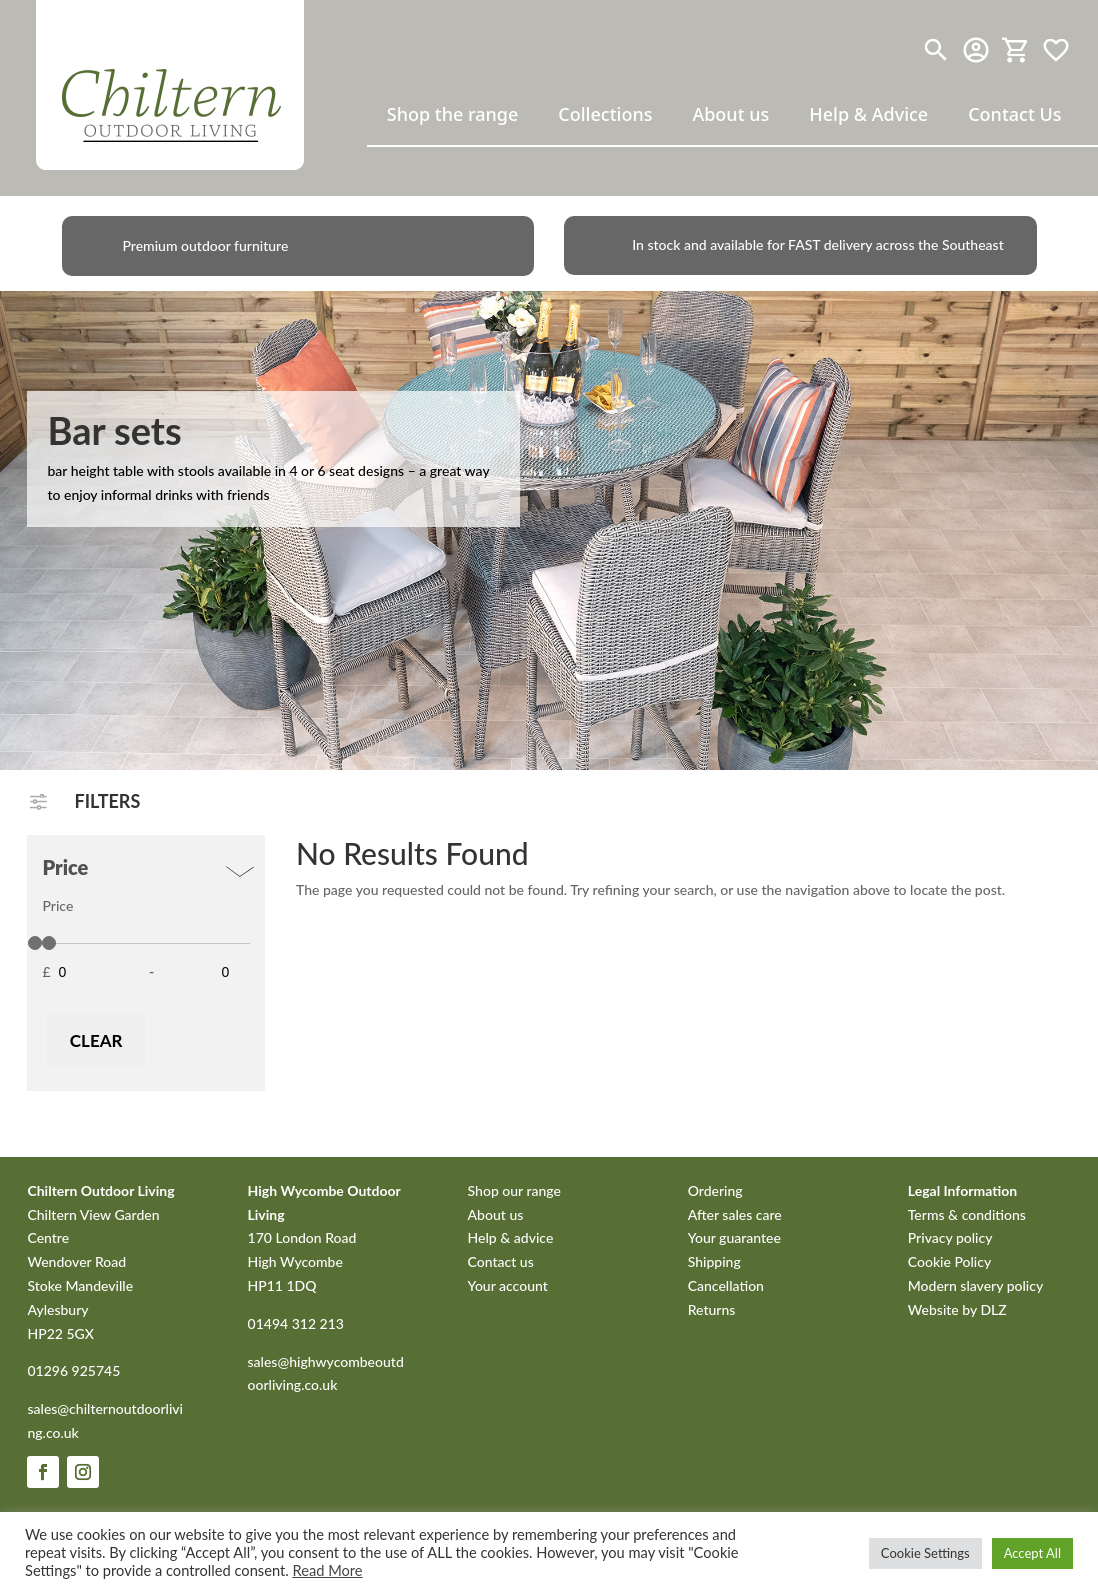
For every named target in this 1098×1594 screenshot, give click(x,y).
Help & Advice (868, 114)
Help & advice (511, 1237)
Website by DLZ (957, 1309)
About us (730, 114)
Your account (508, 1285)
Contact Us (1014, 114)
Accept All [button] (1032, 1553)
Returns (712, 1309)
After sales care (735, 1214)
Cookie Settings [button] (925, 1553)
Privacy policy (950, 1237)
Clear (96, 1040)
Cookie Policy (949, 1261)
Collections (605, 114)
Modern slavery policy (975, 1285)
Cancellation (726, 1285)
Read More (327, 1570)
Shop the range (453, 114)
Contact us (501, 1261)
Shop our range (514, 1190)
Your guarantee (734, 1237)
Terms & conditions (967, 1214)
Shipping (714, 1261)
